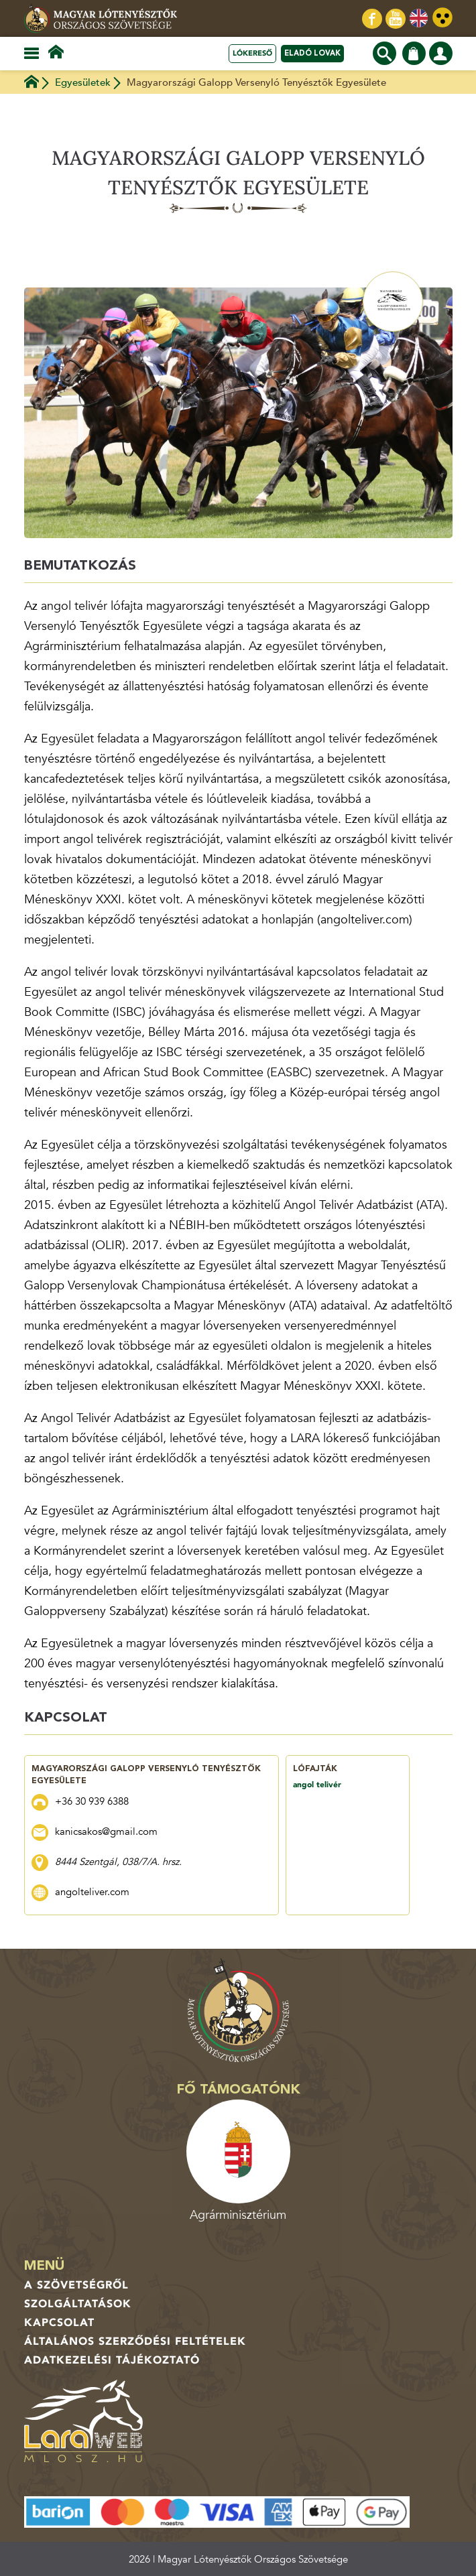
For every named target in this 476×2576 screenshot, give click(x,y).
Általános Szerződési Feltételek (135, 2341)
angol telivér (317, 1784)
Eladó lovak (312, 53)
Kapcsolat (59, 2322)
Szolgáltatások (77, 2304)
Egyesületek (83, 82)
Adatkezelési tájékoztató (112, 2360)
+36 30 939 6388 (92, 1801)
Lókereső (252, 53)
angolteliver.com (92, 1891)
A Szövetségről (76, 2285)
